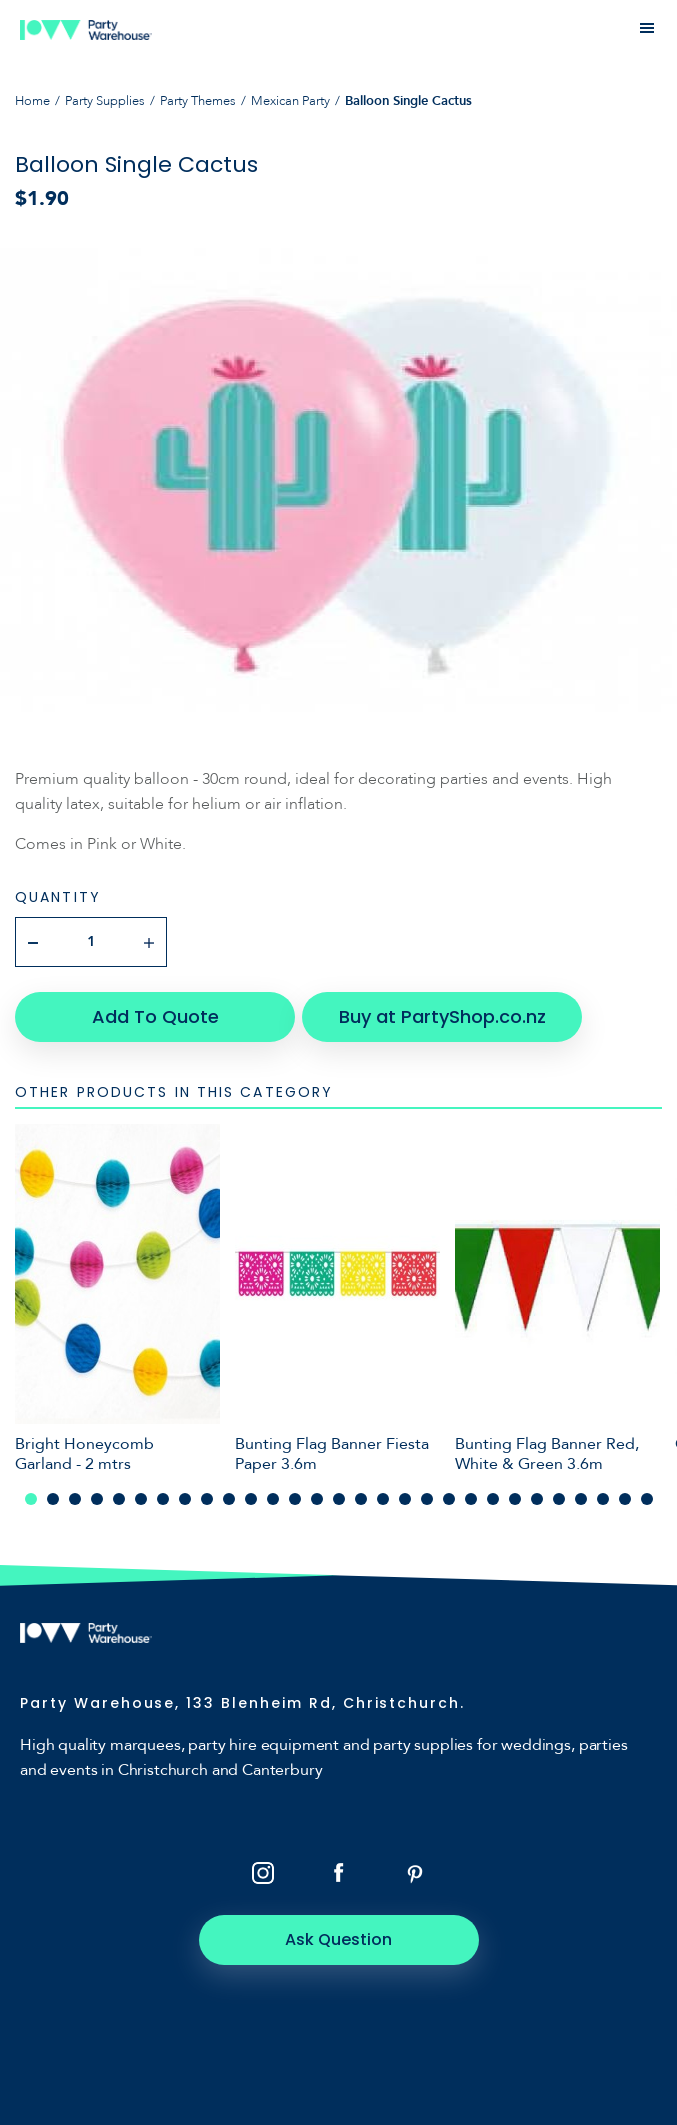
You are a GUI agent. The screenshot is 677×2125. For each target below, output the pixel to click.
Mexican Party (290, 101)
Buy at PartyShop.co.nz (442, 1016)
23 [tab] (515, 1499)
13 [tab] (295, 1499)
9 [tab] (207, 1499)
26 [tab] (581, 1499)
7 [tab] (163, 1499)
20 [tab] (449, 1499)
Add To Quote (155, 1016)
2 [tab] (53, 1499)
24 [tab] (537, 1499)
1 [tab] (31, 1499)
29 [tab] (647, 1499)
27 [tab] (603, 1499)
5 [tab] (119, 1499)
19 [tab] (427, 1499)
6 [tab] (141, 1499)
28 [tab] (625, 1499)
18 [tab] (405, 1499)
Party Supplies (105, 101)
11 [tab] (251, 1499)
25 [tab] (559, 1499)
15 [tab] (339, 1499)
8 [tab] (185, 1499)
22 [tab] (493, 1499)
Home (32, 101)
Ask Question (338, 1939)
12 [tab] (273, 1499)
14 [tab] (317, 1499)
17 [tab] (383, 1499)
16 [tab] (361, 1499)
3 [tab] (75, 1499)
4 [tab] (97, 1499)
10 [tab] (229, 1499)
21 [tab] (471, 1499)
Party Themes (198, 101)
